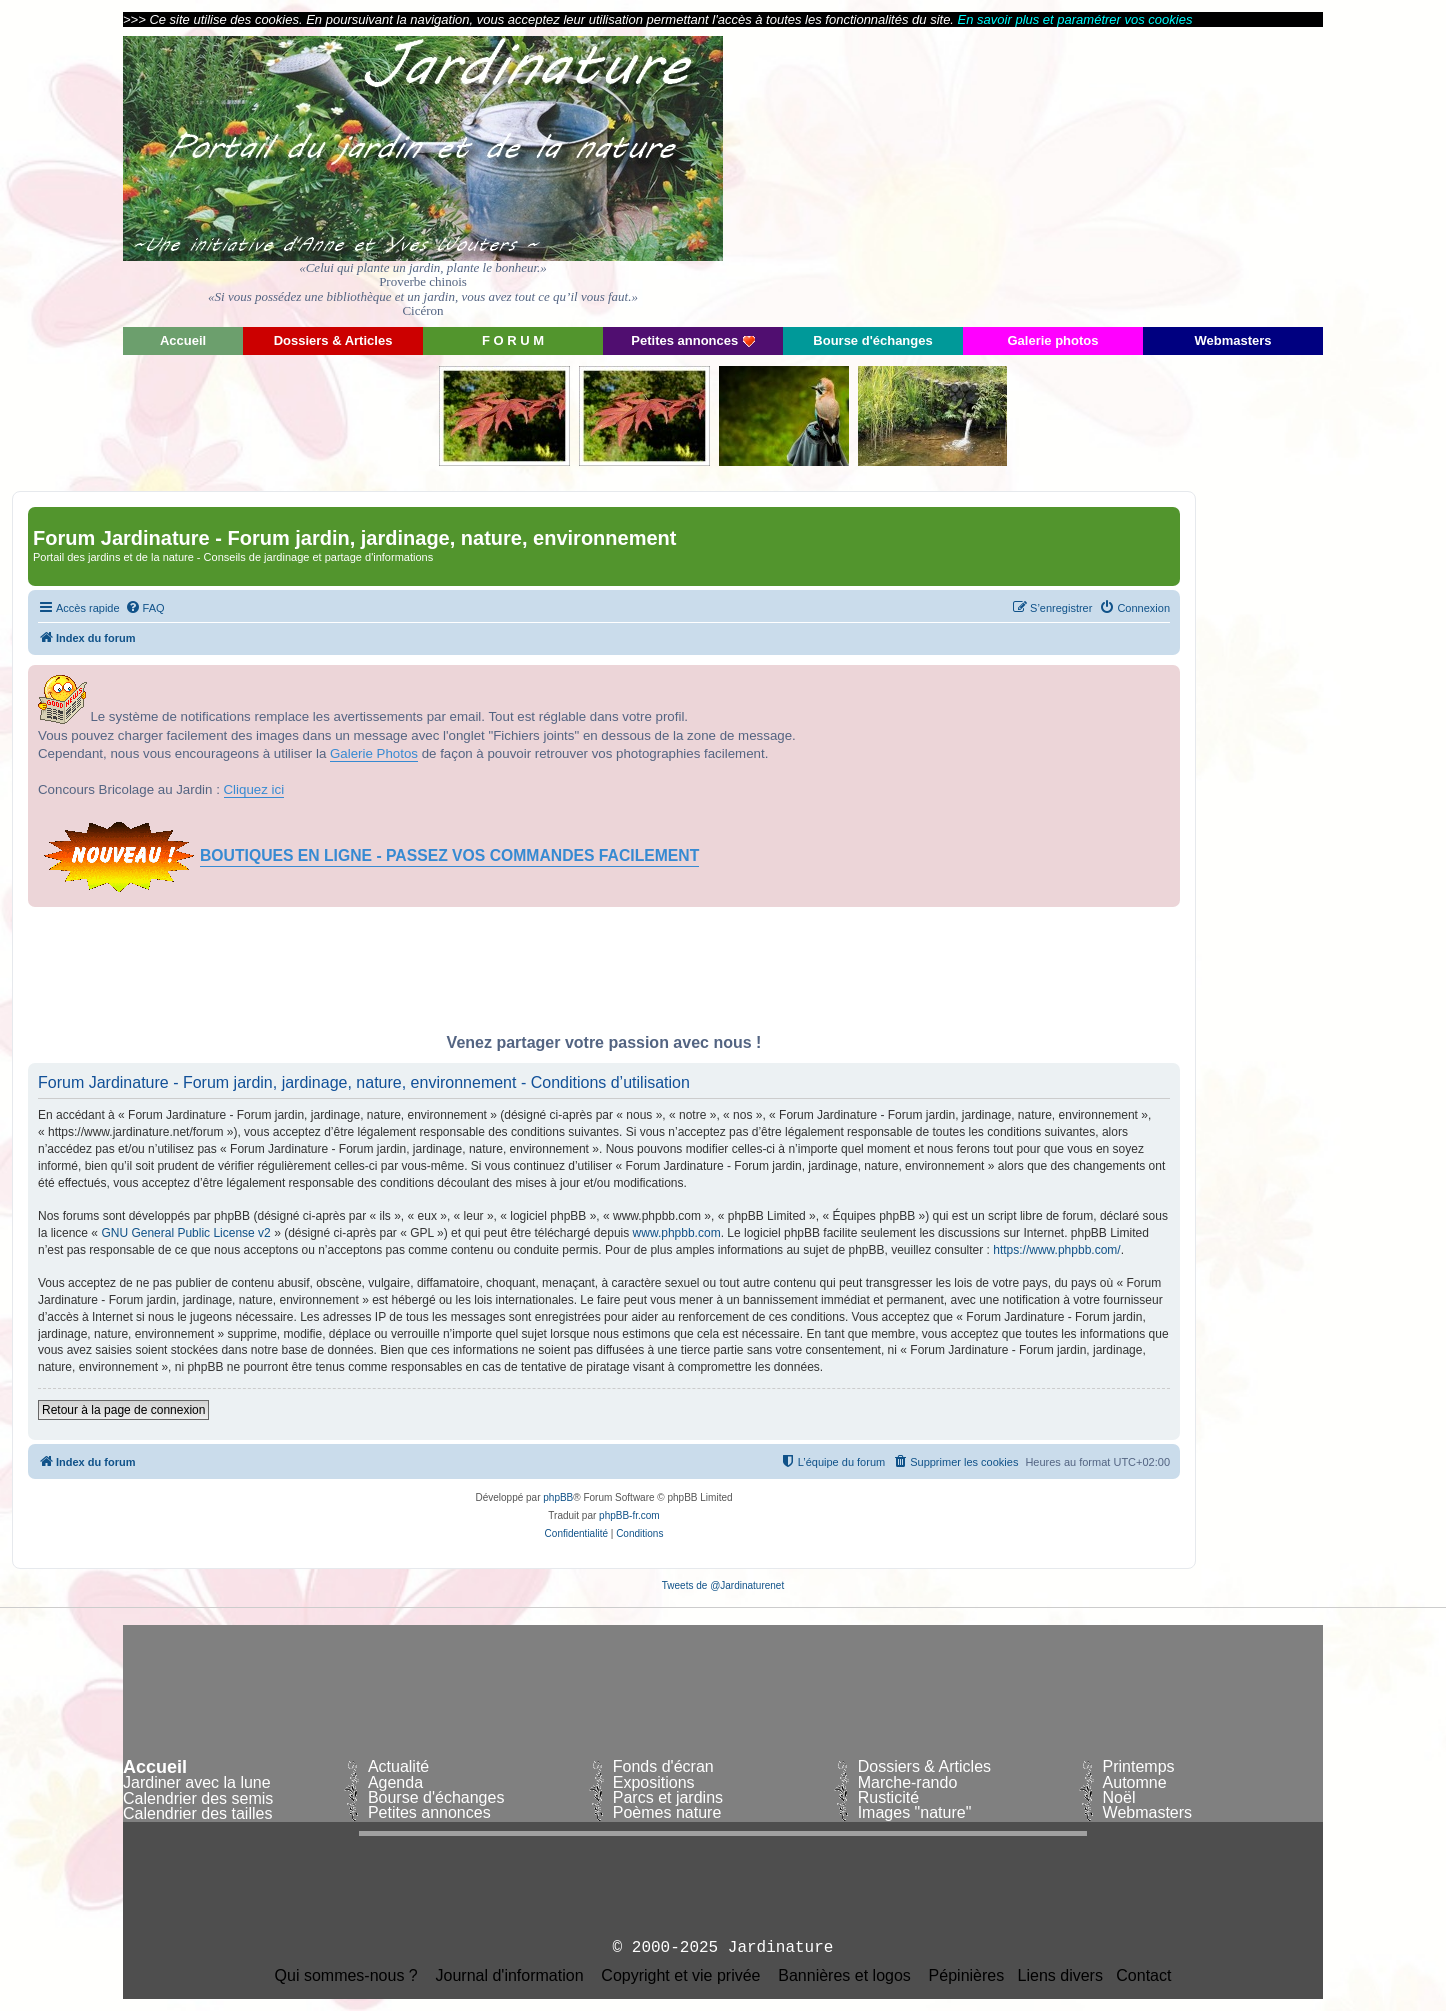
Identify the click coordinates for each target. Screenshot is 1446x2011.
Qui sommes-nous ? (346, 1976)
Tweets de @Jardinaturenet (723, 1585)
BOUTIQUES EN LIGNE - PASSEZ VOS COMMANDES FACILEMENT (449, 855)
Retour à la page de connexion (123, 1410)
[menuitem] (145, 608)
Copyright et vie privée (680, 1976)
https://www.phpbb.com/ (1056, 1250)
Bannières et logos (844, 1976)
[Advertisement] (1143, 175)
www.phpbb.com (677, 1233)
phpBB (558, 1497)
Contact (1143, 1976)
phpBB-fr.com (629, 1515)
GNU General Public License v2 (185, 1233)
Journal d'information (510, 1976)
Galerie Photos (374, 753)
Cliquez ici (254, 789)
